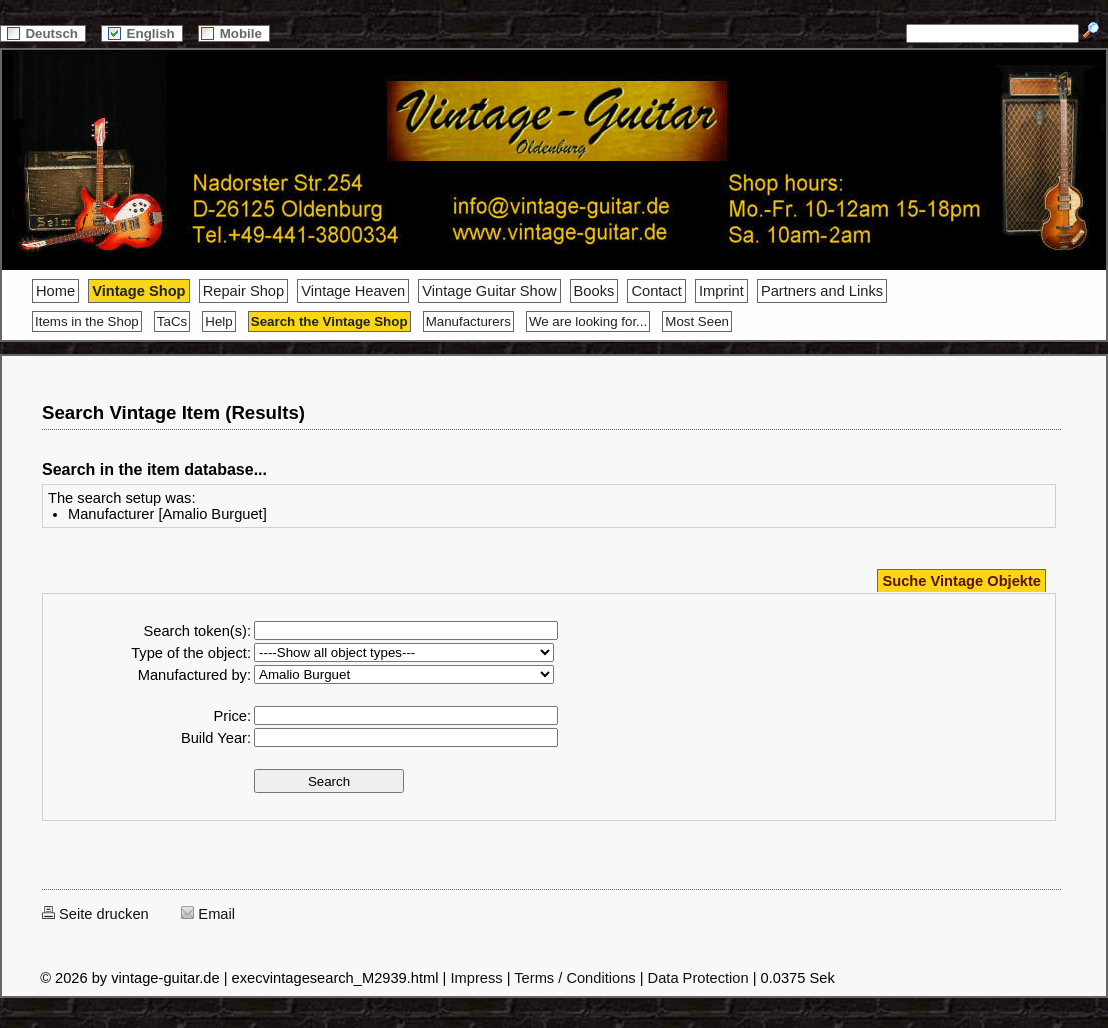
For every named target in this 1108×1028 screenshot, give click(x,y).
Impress (476, 978)
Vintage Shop (138, 291)
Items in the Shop (87, 321)
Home (55, 291)
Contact (656, 291)
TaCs (172, 321)
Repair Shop (243, 291)
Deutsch (43, 33)
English (142, 33)
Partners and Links (822, 291)
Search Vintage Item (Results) (173, 412)
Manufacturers (468, 321)
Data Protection (698, 978)
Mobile (234, 33)
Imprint (721, 291)
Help (218, 321)
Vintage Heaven (353, 291)
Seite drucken (95, 914)
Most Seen (697, 321)
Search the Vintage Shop (329, 321)
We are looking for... (588, 321)
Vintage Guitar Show (489, 291)
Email (208, 914)
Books (594, 291)
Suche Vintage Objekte (961, 581)
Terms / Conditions (574, 978)
